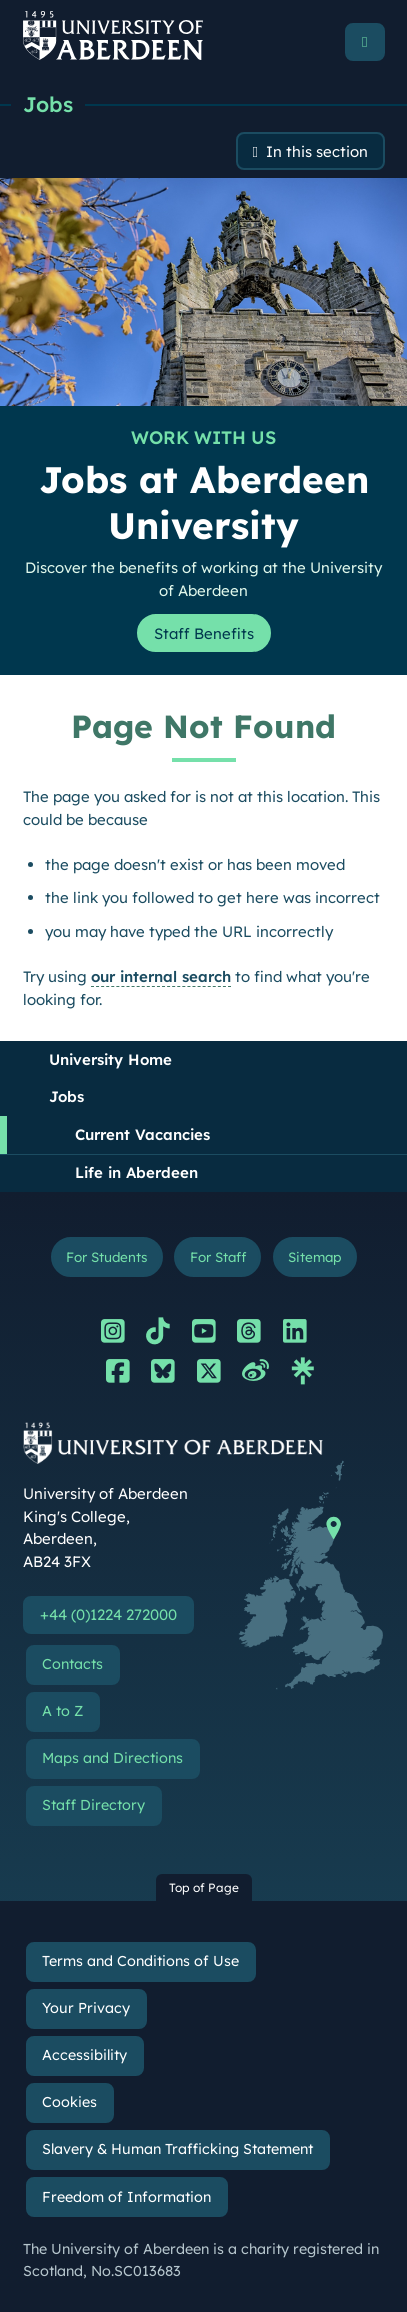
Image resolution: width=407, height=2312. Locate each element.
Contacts (72, 1664)
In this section (317, 151)
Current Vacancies (142, 1134)
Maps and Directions (112, 1758)
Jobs (48, 104)
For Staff (218, 1256)
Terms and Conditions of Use (140, 1961)
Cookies (69, 2102)
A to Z (62, 1711)
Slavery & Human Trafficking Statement (177, 2149)
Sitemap (314, 1256)
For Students (106, 1256)
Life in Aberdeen (136, 1172)
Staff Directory (93, 1805)
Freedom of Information (126, 2197)
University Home (110, 1059)
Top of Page (204, 1887)
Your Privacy (86, 2008)
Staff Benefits (204, 633)
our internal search (161, 976)
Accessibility (84, 2055)
